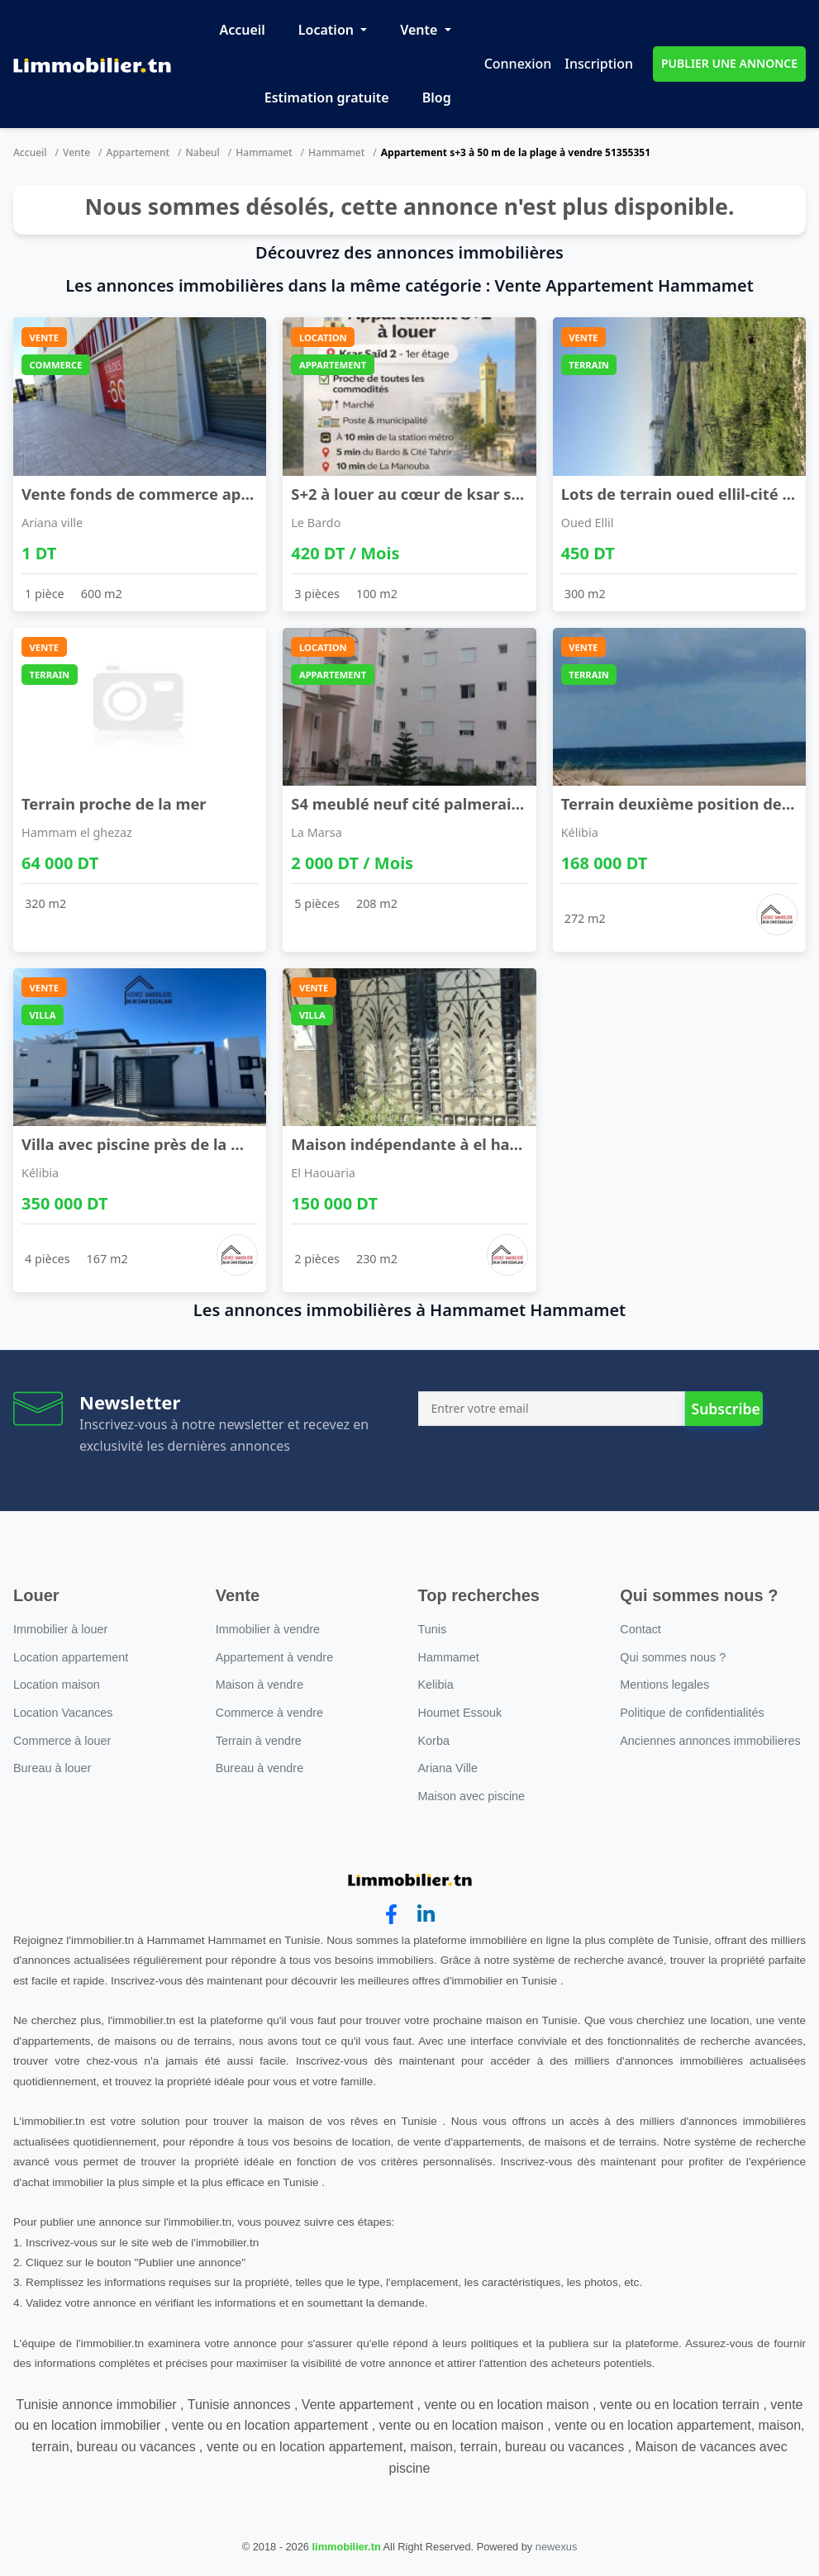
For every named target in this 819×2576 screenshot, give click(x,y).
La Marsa (316, 832)
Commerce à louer (62, 1740)
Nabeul (203, 152)
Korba (434, 1740)
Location (327, 30)
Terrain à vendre (259, 1740)
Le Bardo (315, 522)
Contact (640, 1629)
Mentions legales (664, 1684)
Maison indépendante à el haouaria (424, 1144)
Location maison (56, 1684)
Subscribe (725, 1409)
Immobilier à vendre (268, 1629)
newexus (557, 2546)
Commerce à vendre (269, 1712)
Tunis (432, 1629)
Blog (436, 97)
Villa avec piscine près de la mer (141, 1144)
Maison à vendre (259, 1684)
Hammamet (264, 152)
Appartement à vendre (274, 1657)
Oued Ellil (587, 522)
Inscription (598, 64)
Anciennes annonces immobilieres (710, 1740)
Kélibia (579, 832)
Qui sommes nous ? (673, 1657)
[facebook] (391, 1914)
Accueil (241, 30)
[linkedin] (426, 1914)
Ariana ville (52, 522)
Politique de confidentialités (692, 1712)
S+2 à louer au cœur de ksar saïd (412, 493)
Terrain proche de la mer (114, 803)
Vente (420, 30)
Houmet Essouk (460, 1712)
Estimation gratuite (326, 97)
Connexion (518, 64)
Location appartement (70, 1657)
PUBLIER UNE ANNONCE (729, 63)
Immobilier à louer (60, 1629)
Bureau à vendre (259, 1768)
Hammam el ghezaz (76, 832)
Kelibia (436, 1684)
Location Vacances (63, 1712)
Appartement (138, 152)
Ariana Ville (448, 1768)
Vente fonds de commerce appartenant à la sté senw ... (228, 493)
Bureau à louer (52, 1768)
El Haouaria (323, 1173)
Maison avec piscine (472, 1796)
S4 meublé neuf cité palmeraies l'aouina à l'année (477, 803)
